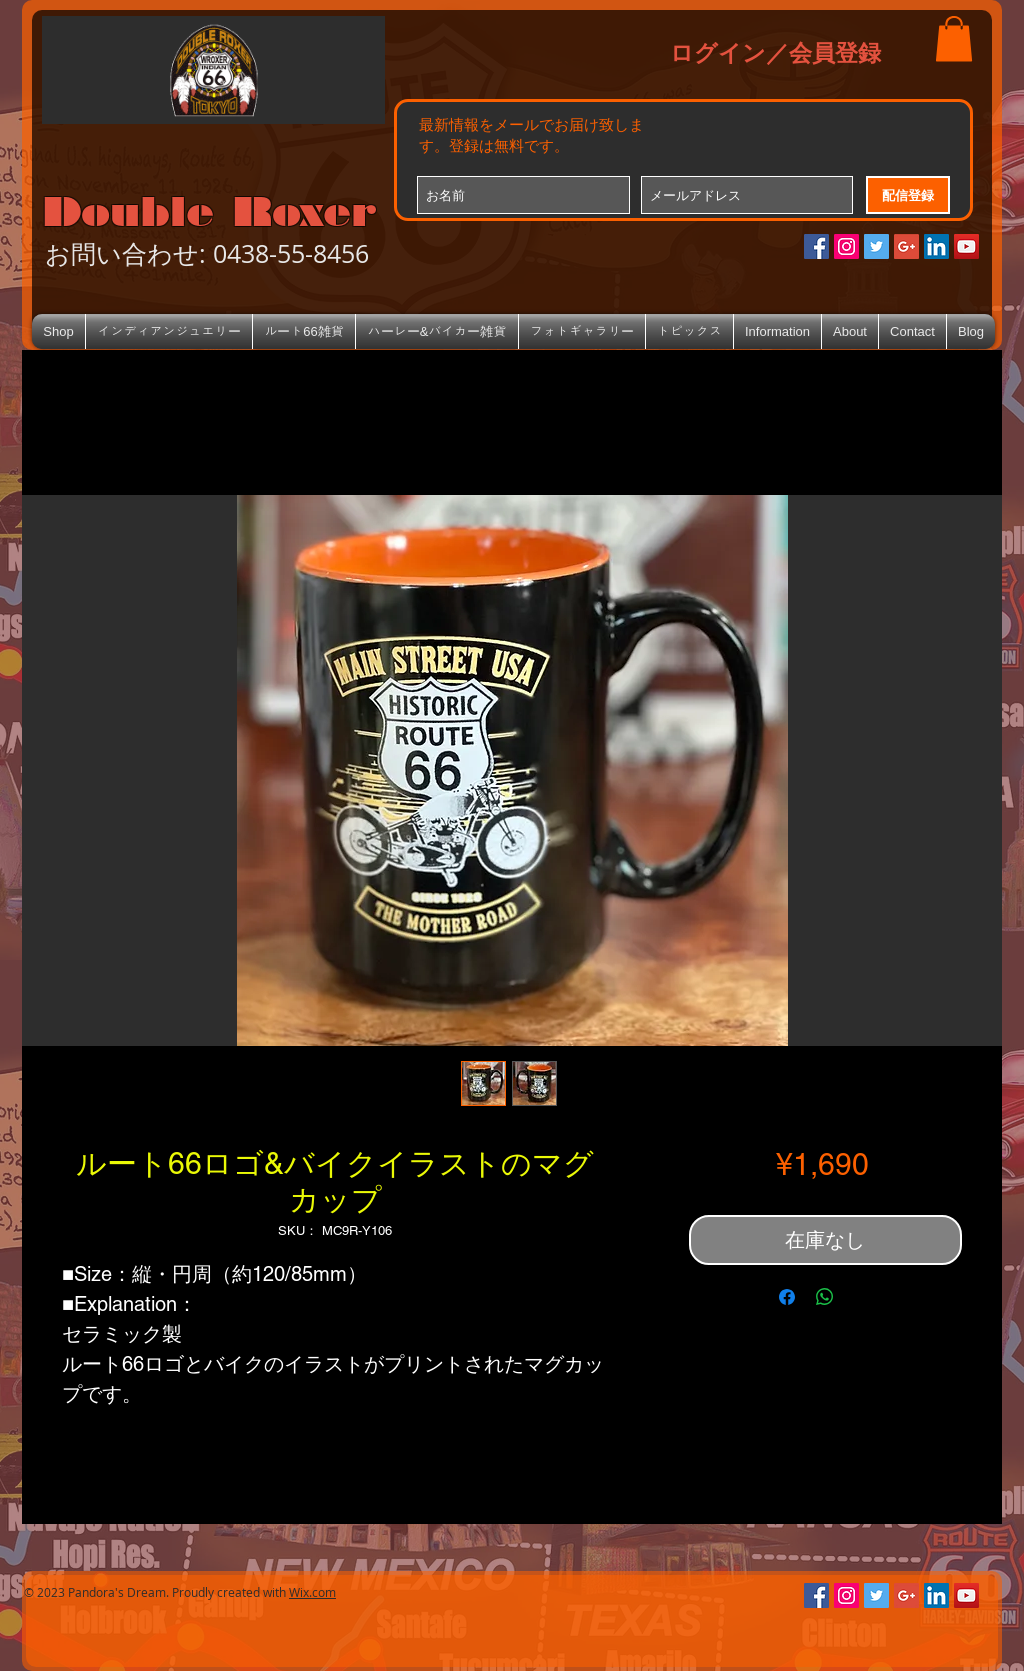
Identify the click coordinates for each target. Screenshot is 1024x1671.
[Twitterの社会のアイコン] (876, 246)
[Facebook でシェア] (787, 1297)
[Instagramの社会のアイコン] (846, 246)
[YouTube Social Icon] (966, 246)
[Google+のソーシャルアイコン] (906, 246)
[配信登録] (908, 195)
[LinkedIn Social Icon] (936, 246)
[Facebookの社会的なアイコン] (816, 246)
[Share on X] (863, 1297)
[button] (954, 38)
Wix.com (312, 1592)
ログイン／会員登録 (775, 52)
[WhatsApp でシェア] (825, 1297)
